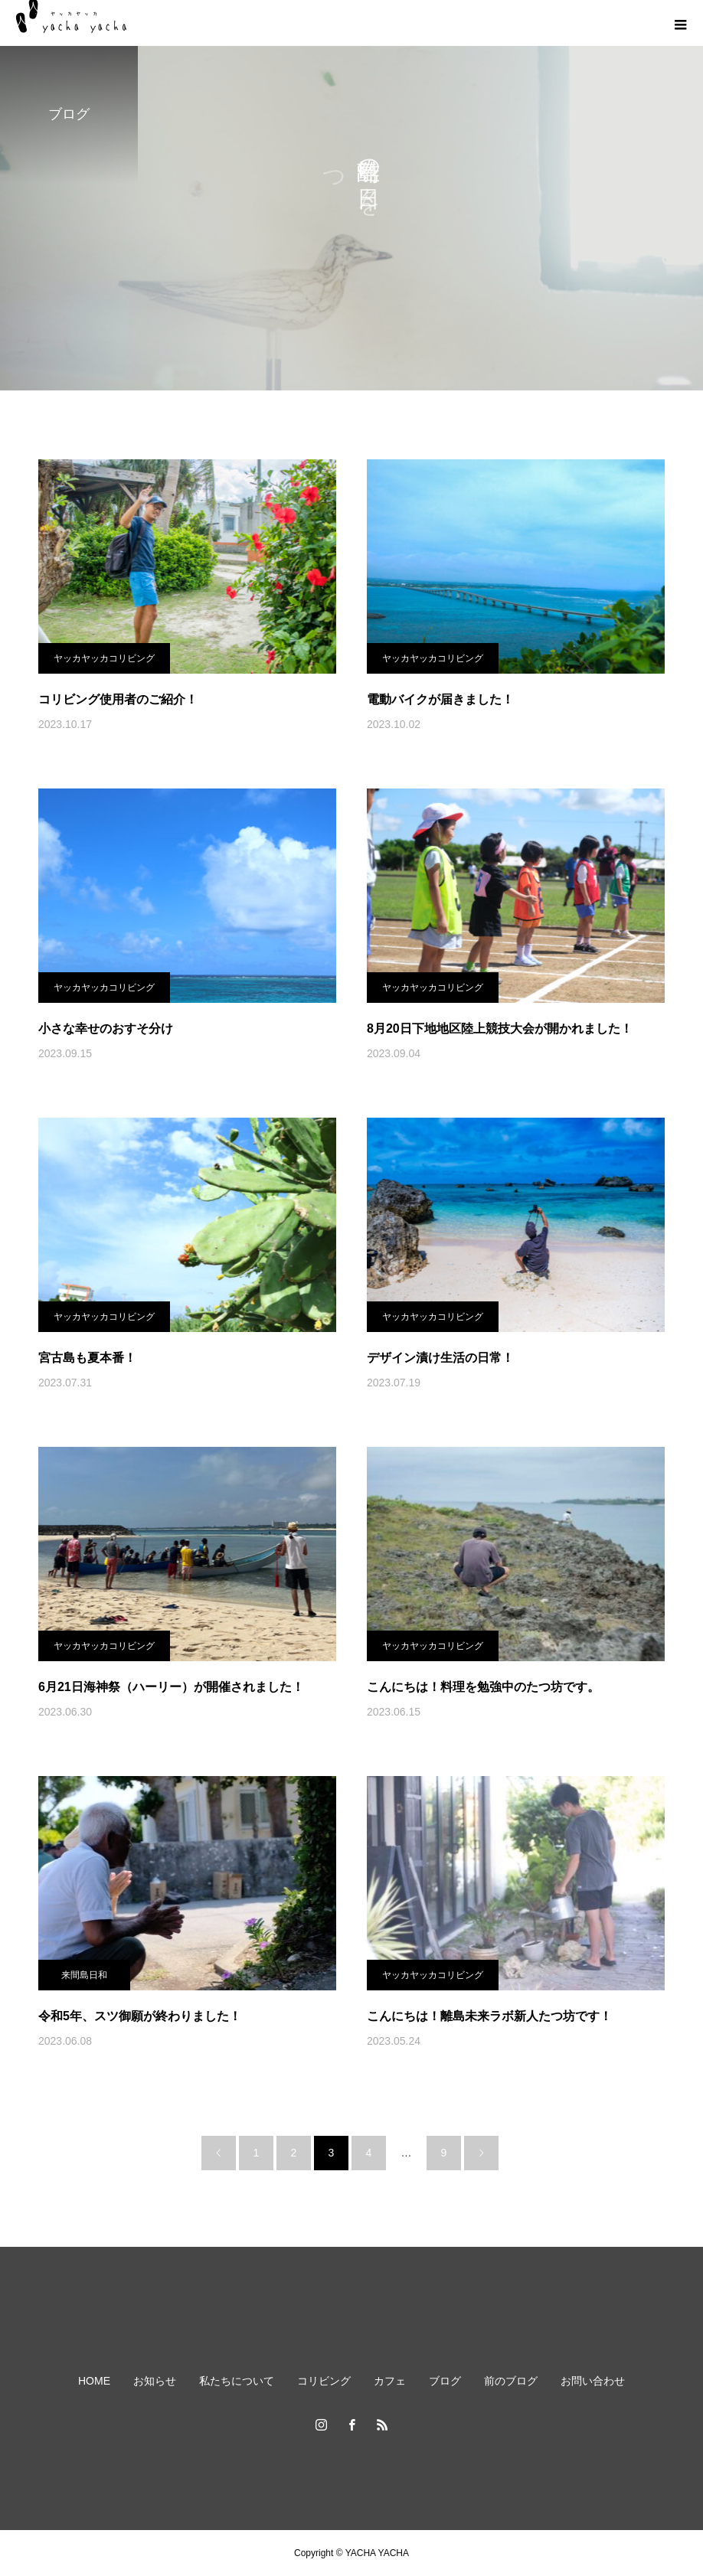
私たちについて (236, 2381)
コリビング (324, 2381)
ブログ (445, 2381)
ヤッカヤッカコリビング (104, 658)
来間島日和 (84, 1975)
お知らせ (154, 2381)
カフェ (390, 2381)
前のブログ (511, 2381)
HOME (94, 2381)
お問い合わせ (593, 2381)
